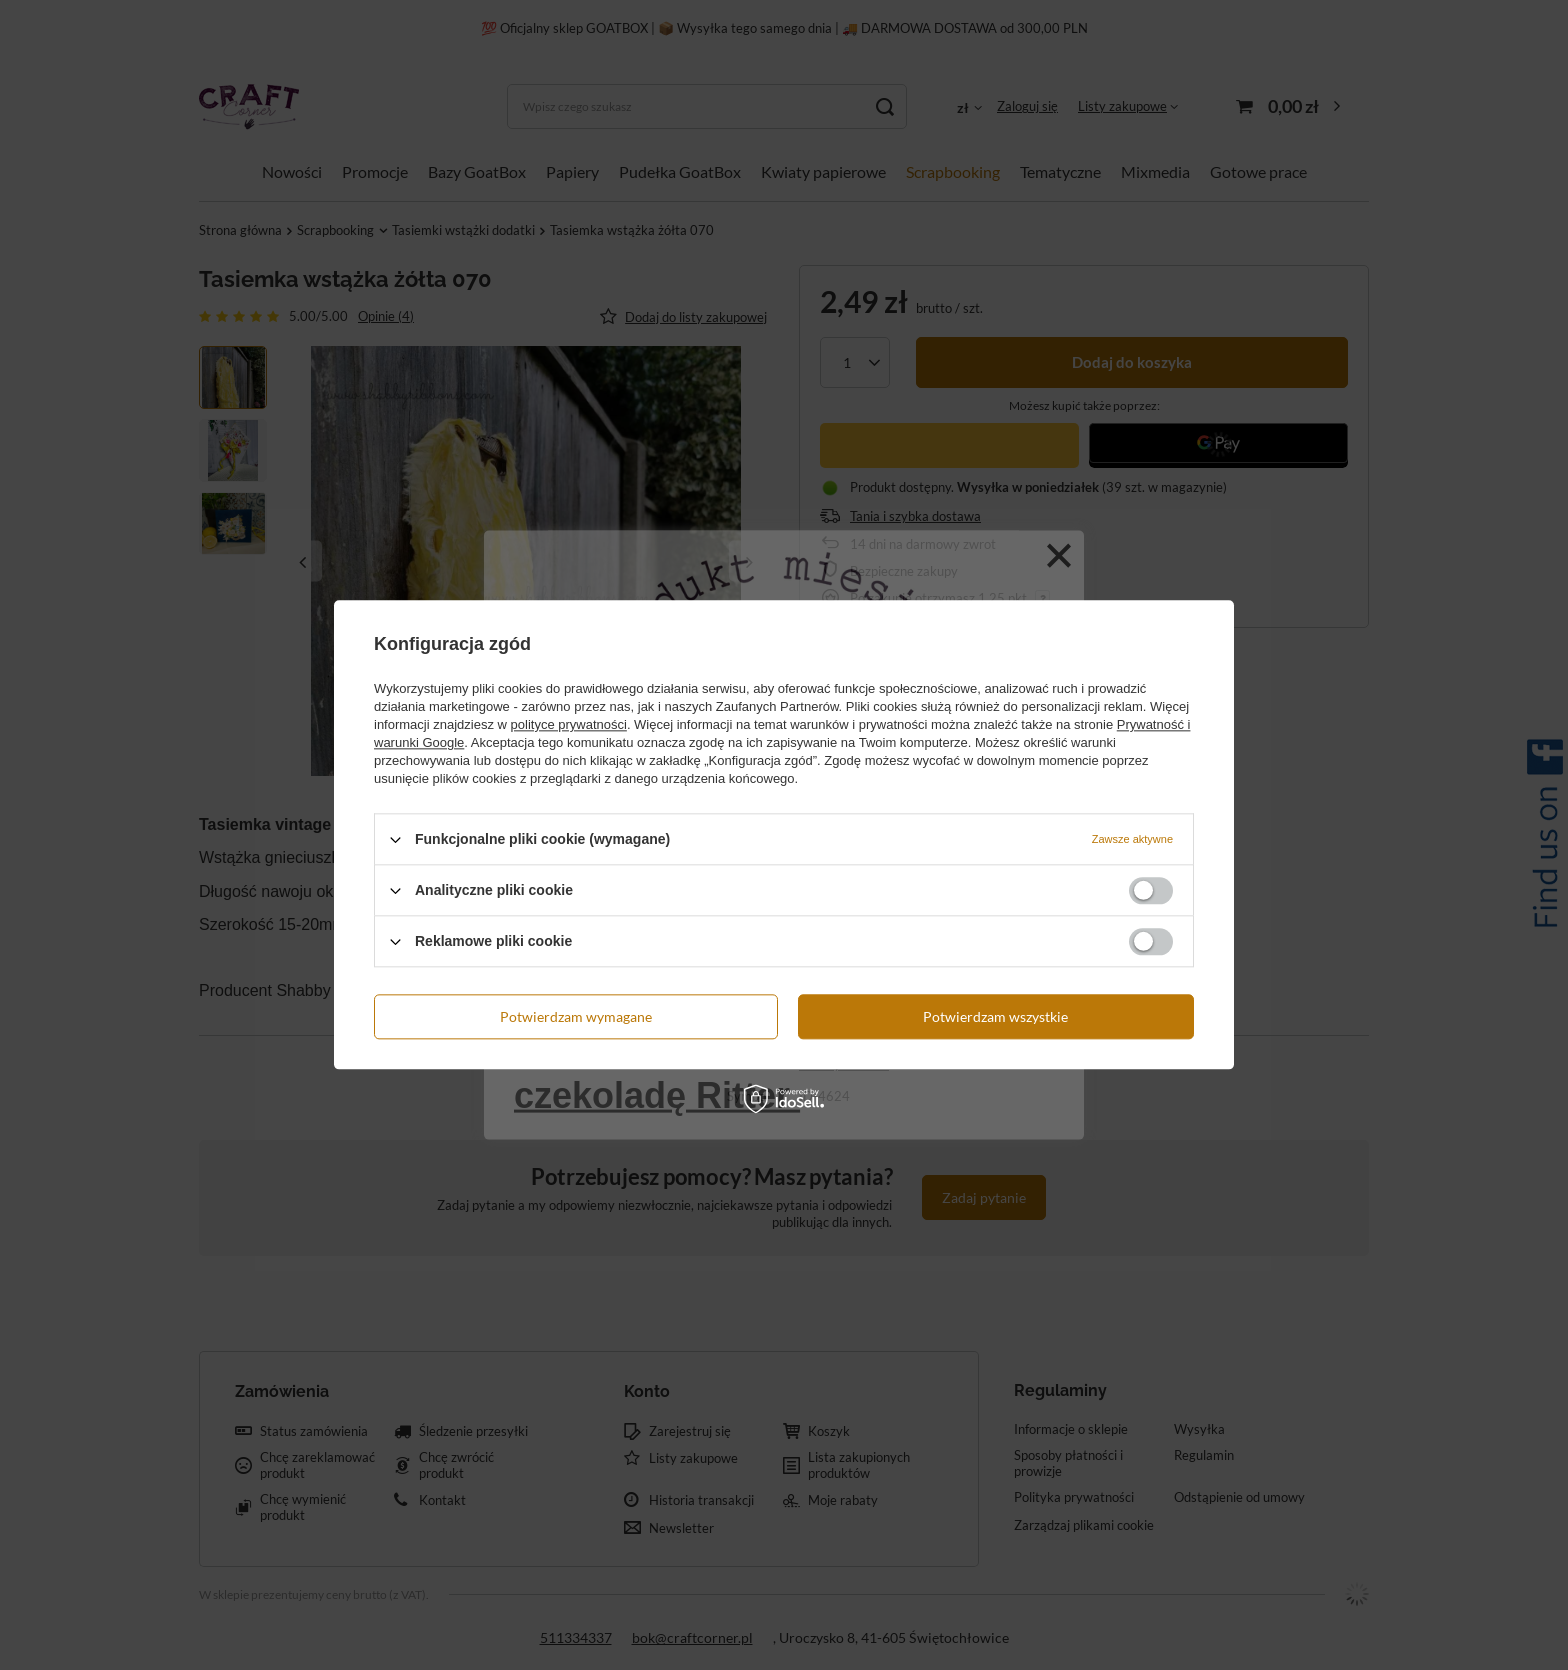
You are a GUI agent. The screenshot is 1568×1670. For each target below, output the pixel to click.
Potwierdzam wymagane (576, 1016)
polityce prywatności (569, 724)
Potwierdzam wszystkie (995, 1016)
